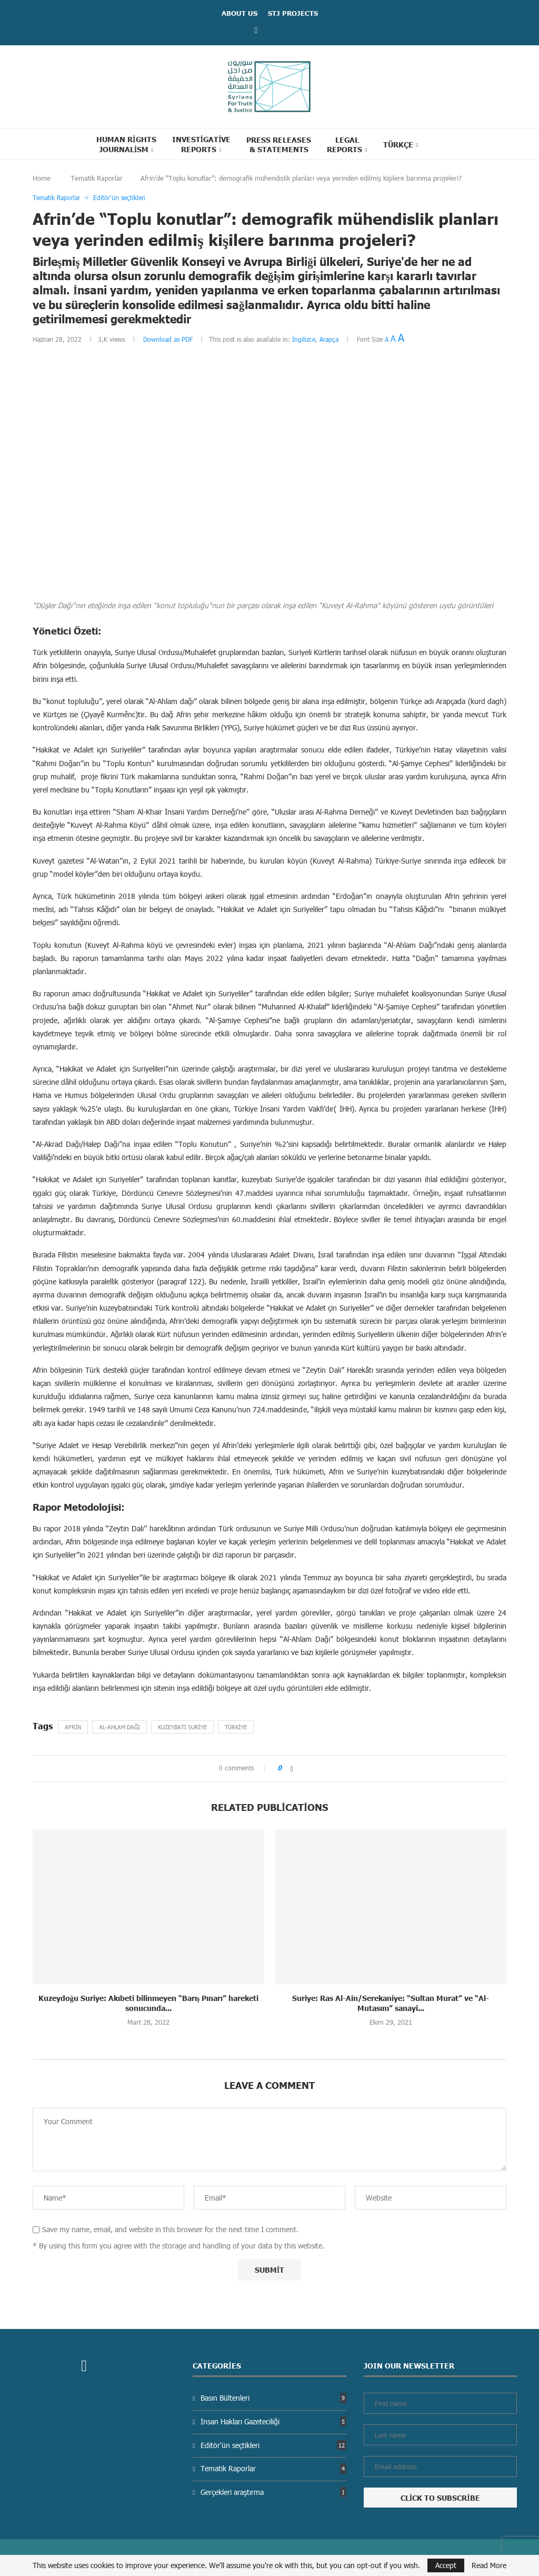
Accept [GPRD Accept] (445, 2565)
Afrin (73, 1726)
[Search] (445, 143)
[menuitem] (400, 144)
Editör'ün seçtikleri (273, 2445)
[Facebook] (256, 29)
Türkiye (236, 1726)
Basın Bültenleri (273, 2398)
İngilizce (303, 339)
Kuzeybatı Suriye (182, 1726)
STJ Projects (293, 13)
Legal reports (344, 144)
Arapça (329, 339)
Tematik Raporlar (97, 178)
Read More (489, 2565)
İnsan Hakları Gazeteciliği (273, 2421)
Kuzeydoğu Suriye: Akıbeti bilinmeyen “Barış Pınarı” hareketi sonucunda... (148, 2003)
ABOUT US (239, 13)
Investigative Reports (201, 144)
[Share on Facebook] (292, 1768)
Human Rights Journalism (126, 144)
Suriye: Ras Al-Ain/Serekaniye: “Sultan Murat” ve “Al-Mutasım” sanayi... (390, 2003)
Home (42, 178)
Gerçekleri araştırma (273, 2492)
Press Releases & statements (278, 144)
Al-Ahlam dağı (119, 1726)
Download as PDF (168, 339)
